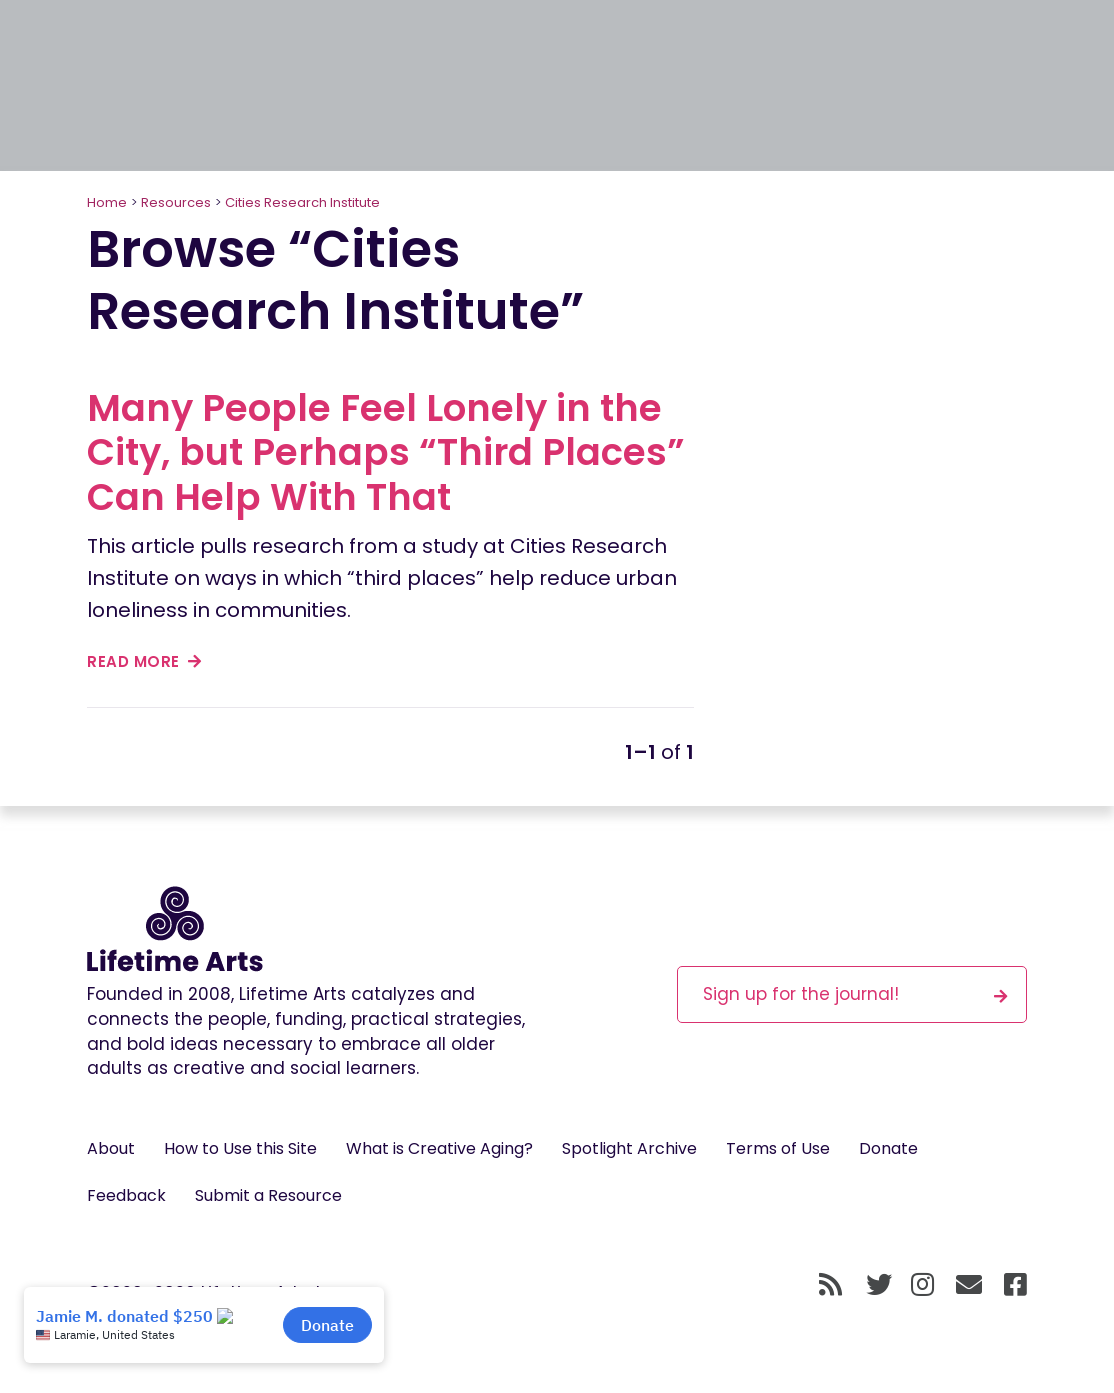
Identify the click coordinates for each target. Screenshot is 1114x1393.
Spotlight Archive (629, 1148)
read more (144, 661)
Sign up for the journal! (855, 993)
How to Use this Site (240, 1148)
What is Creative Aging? (439, 1148)
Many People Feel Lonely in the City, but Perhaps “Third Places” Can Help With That (386, 452)
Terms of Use (778, 1148)
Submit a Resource (268, 1195)
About (111, 1148)
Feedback (126, 1195)
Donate (888, 1148)
